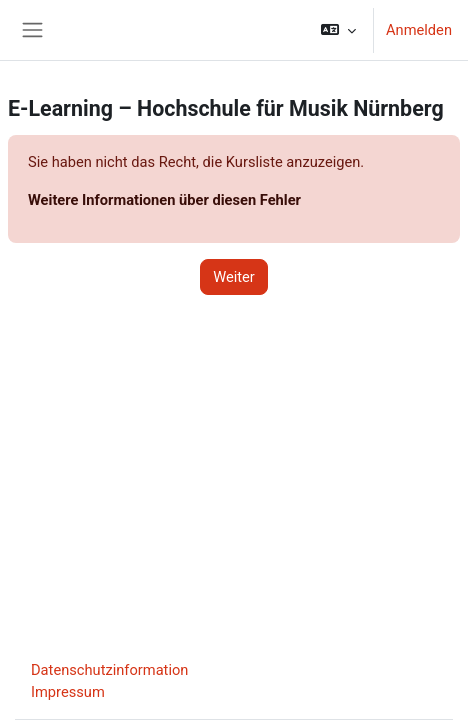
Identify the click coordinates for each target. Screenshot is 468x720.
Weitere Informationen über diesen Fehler (164, 200)
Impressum (68, 692)
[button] (338, 30)
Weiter (234, 277)
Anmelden (419, 30)
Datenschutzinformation (109, 670)
